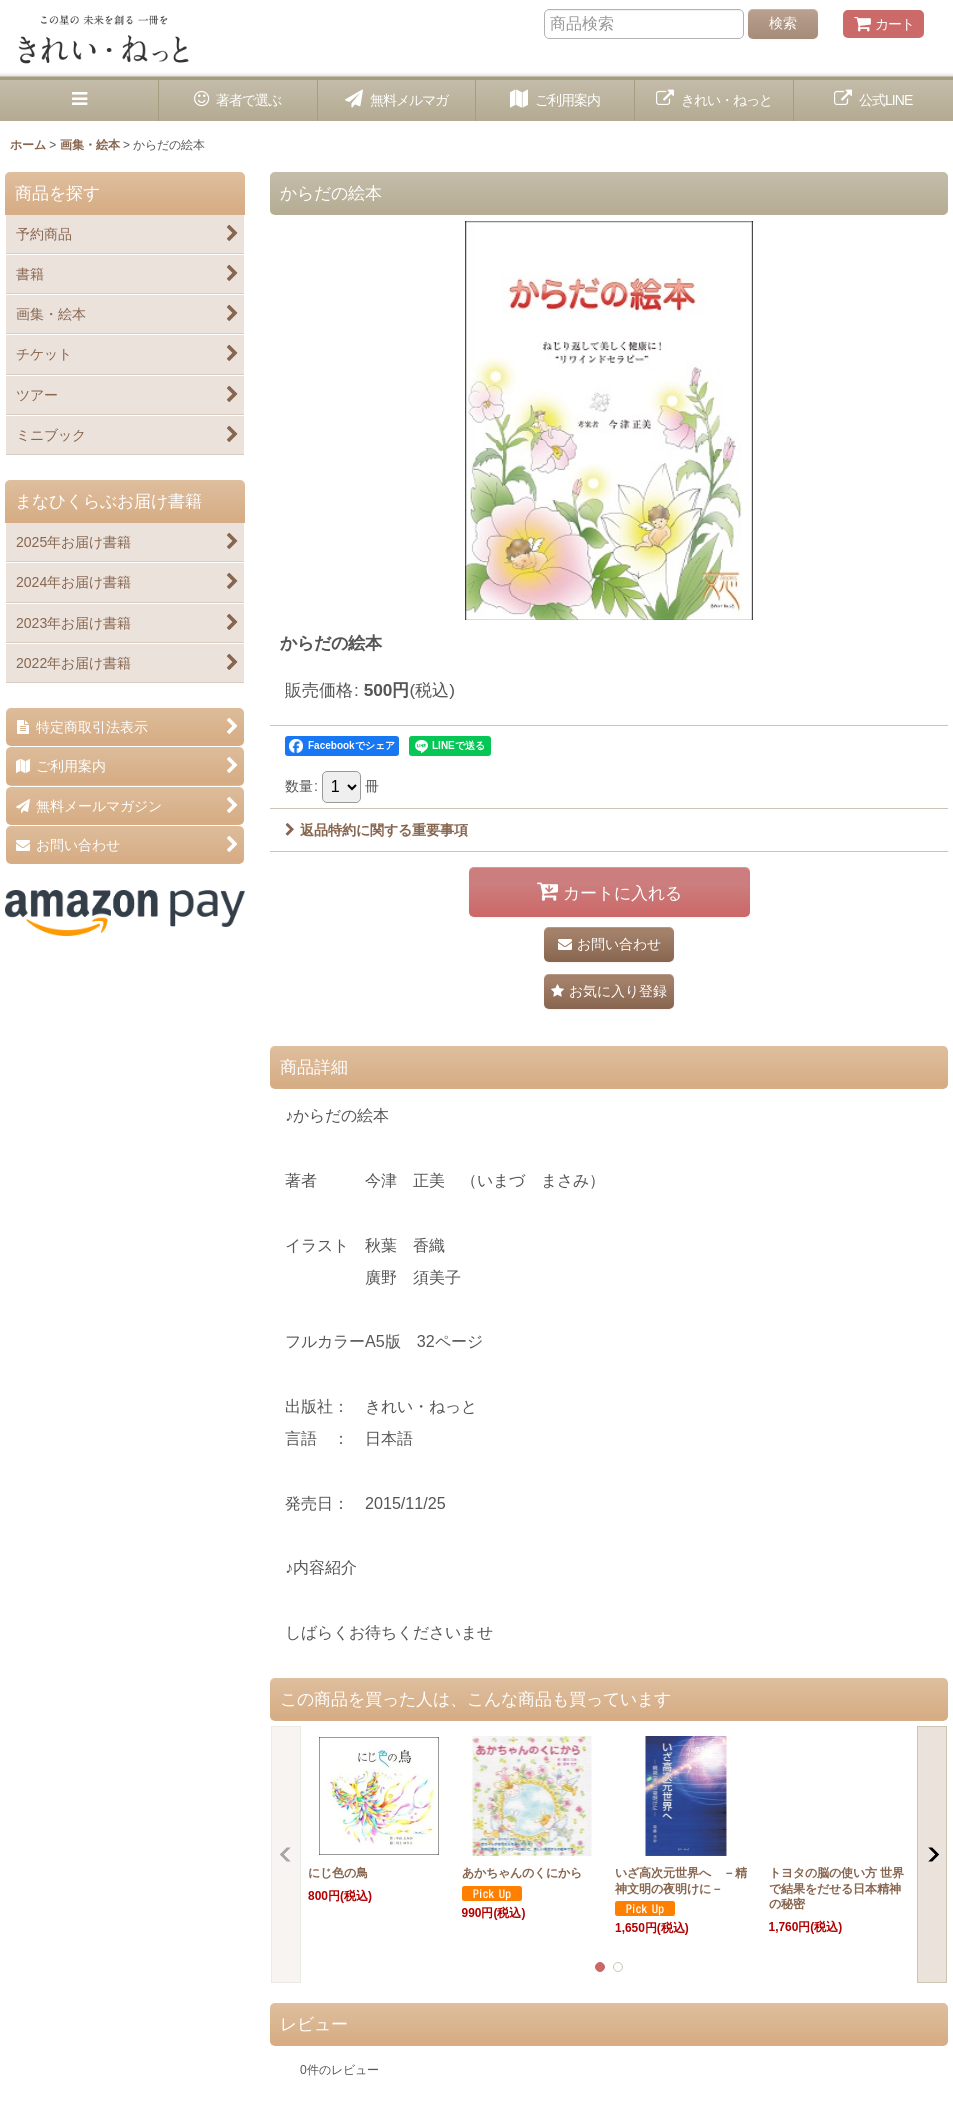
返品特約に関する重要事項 (376, 830)
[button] (79, 100)
